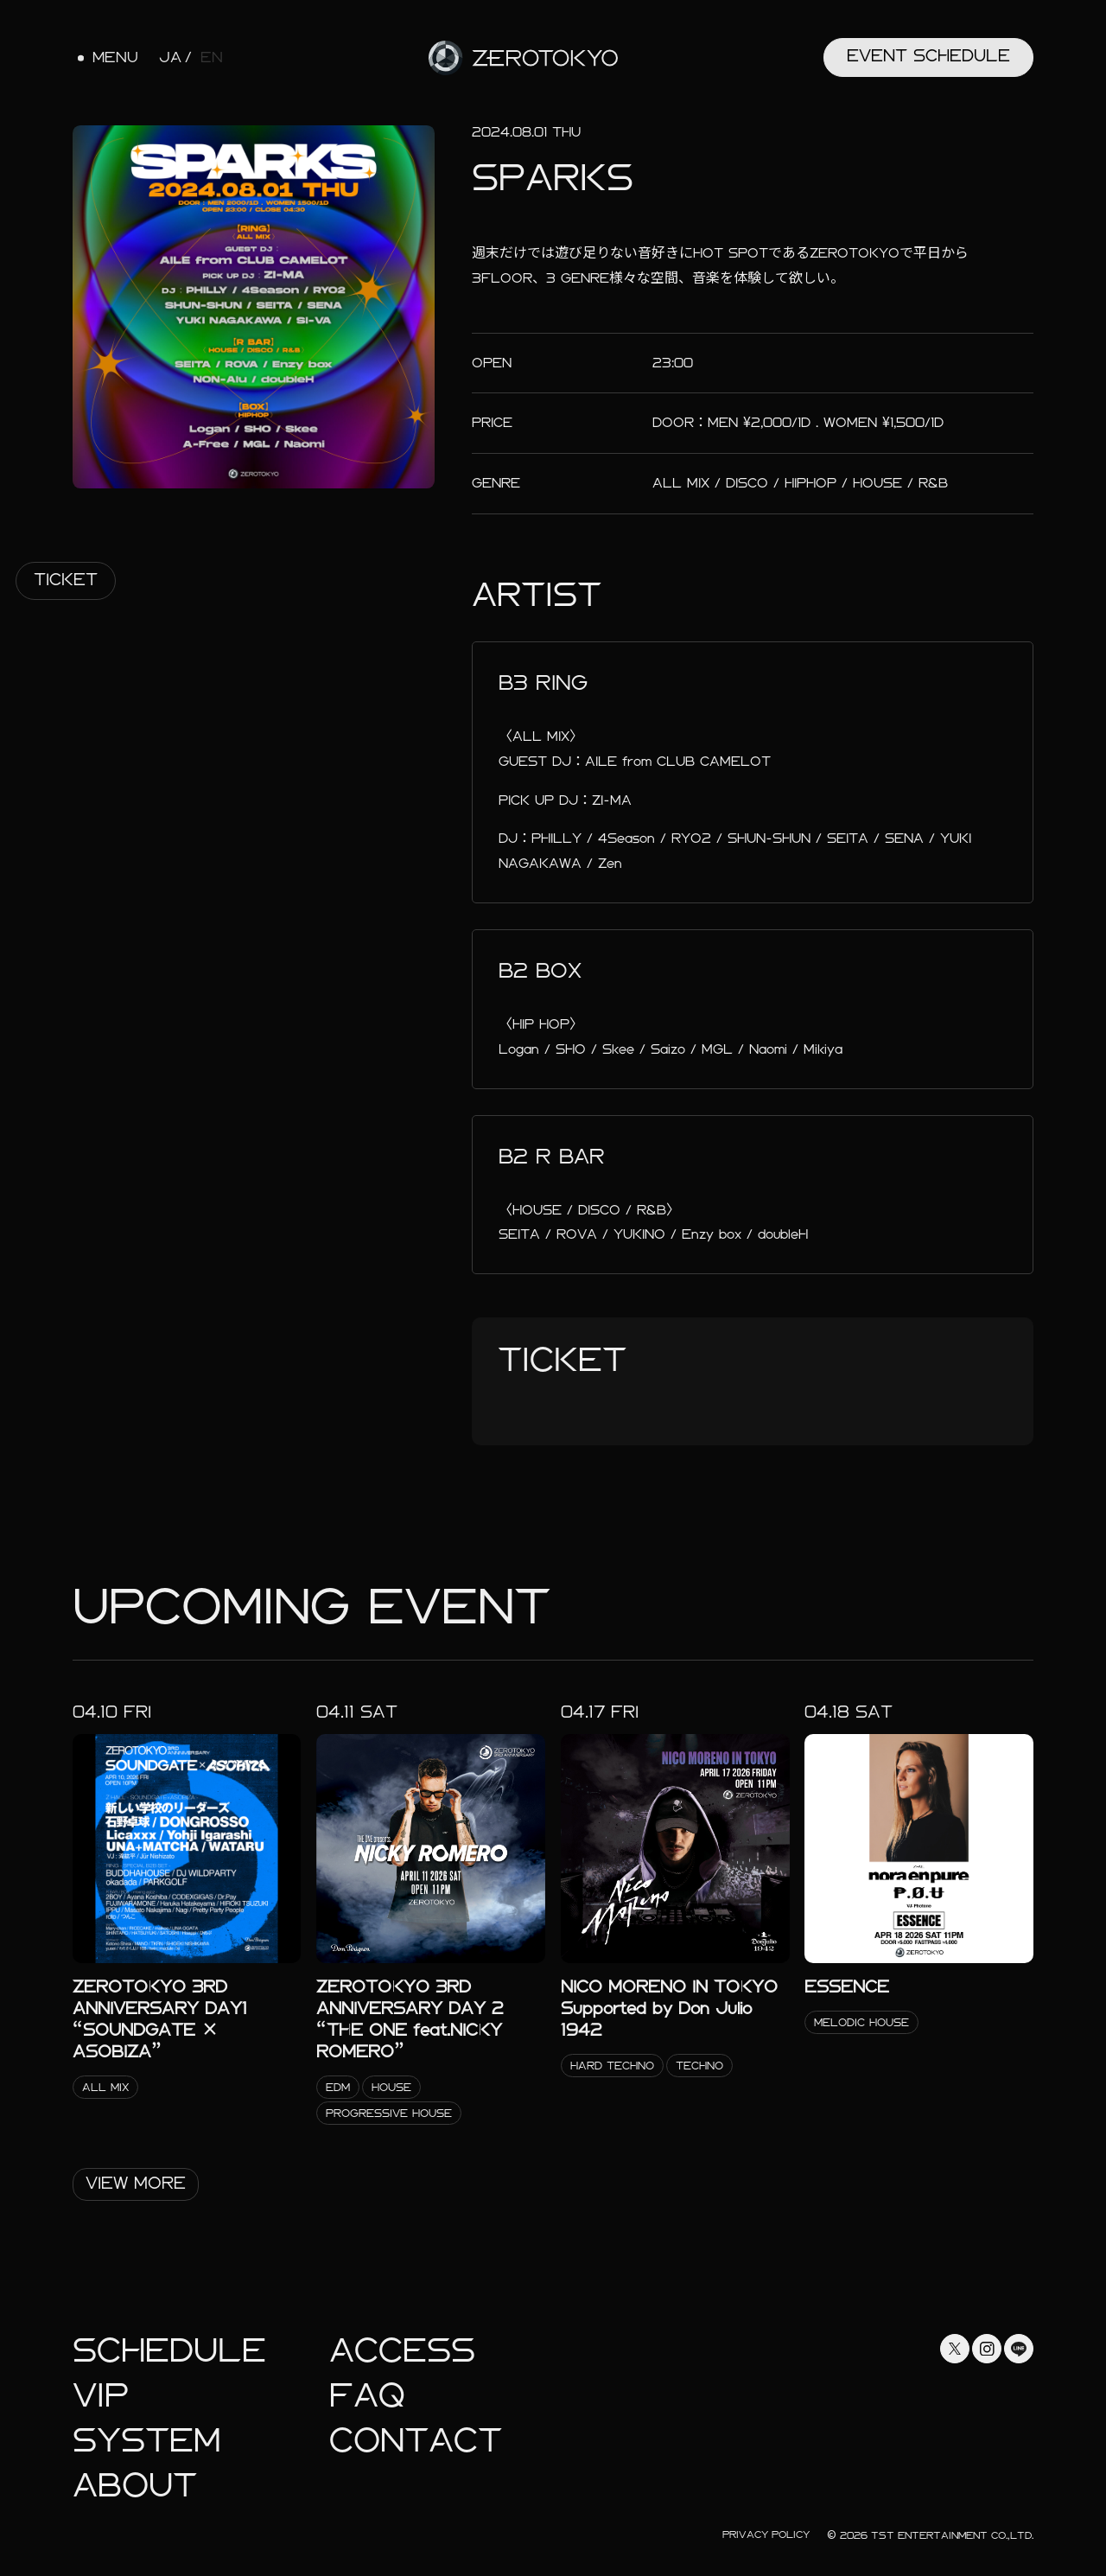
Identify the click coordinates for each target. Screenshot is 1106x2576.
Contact (415, 2440)
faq (367, 2395)
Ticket (66, 580)
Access (402, 2351)
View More (136, 2183)
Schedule (169, 2351)
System (146, 2440)
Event (928, 56)
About (135, 2485)
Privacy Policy (766, 2534)
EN (211, 58)
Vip (101, 2395)
